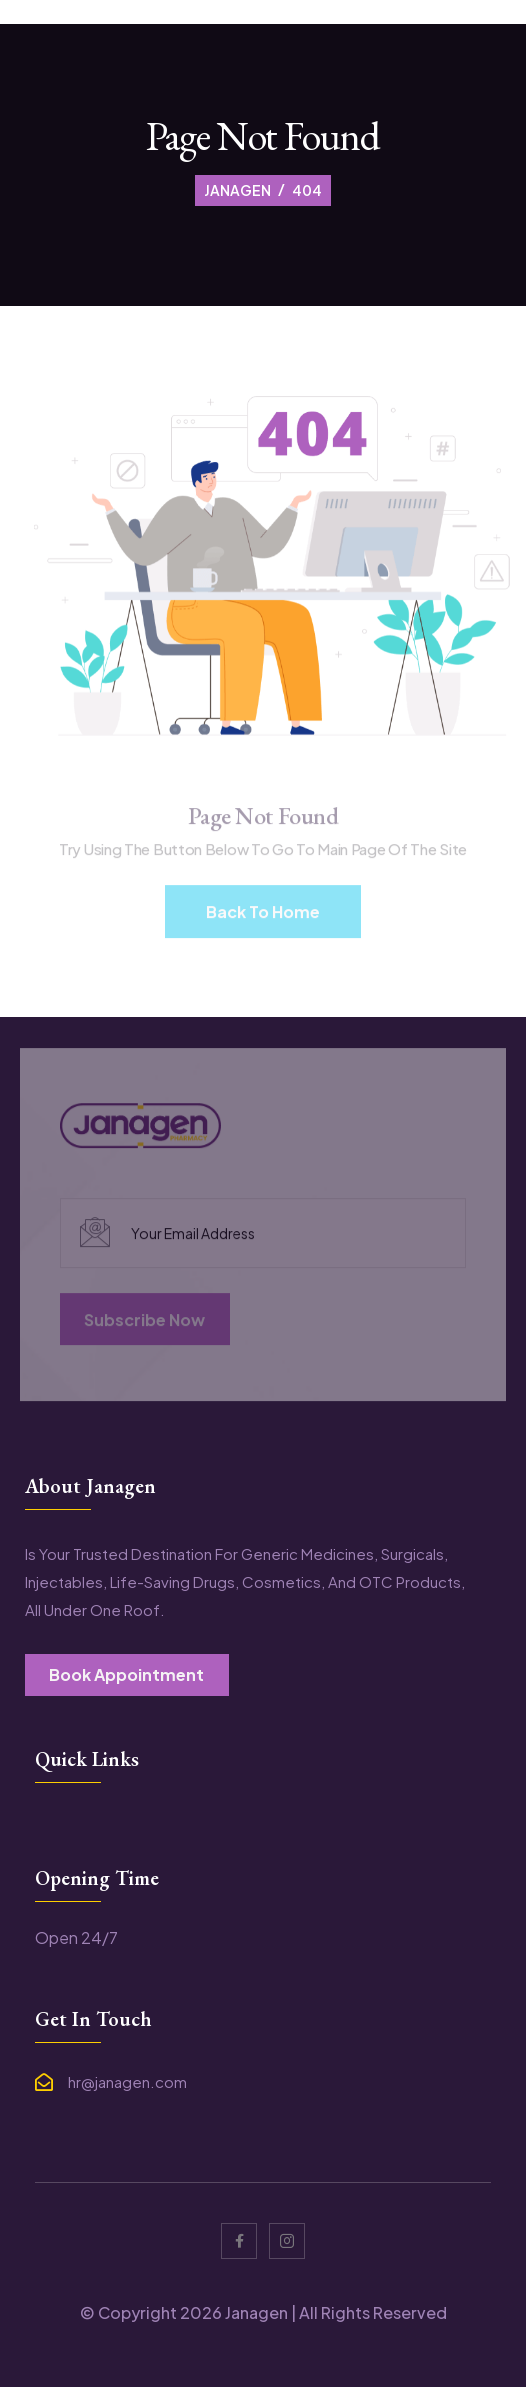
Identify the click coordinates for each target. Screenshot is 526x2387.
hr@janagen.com (127, 2082)
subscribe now (144, 1321)
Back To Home (263, 913)
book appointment (126, 1674)
